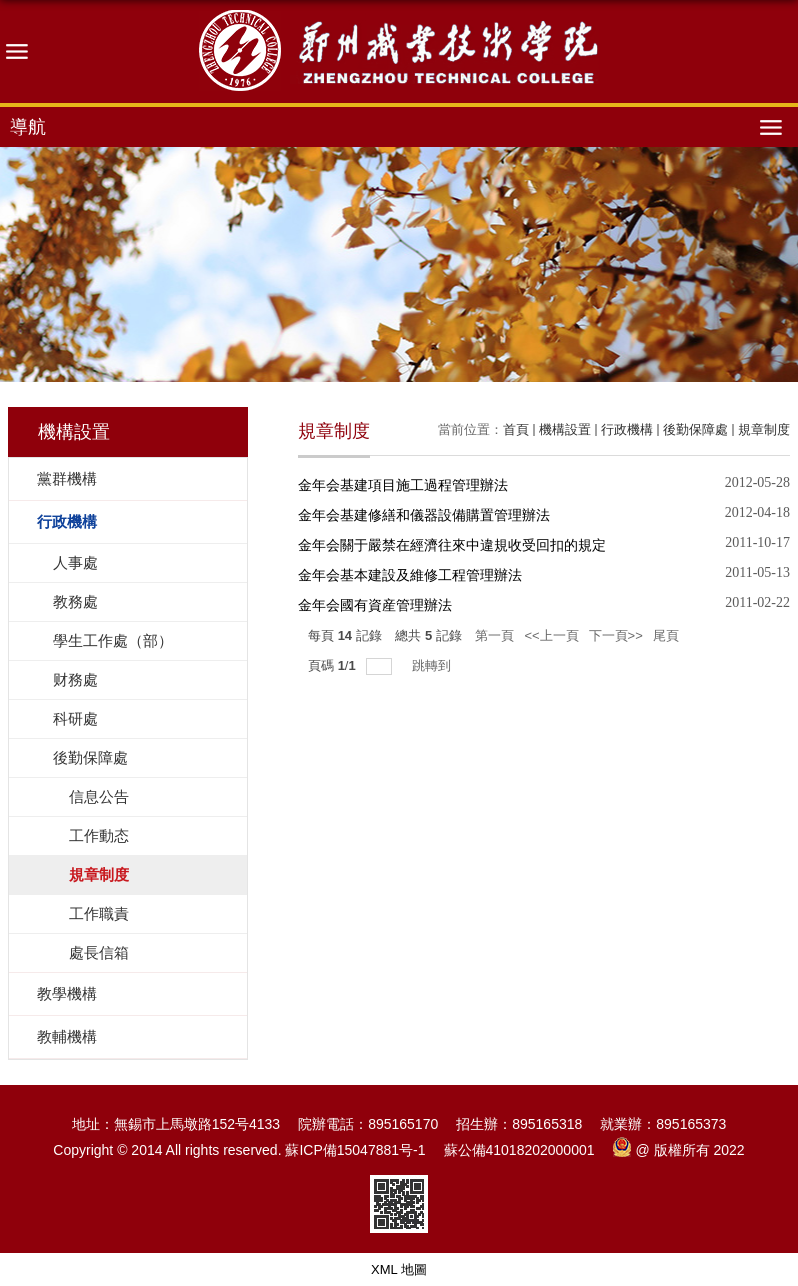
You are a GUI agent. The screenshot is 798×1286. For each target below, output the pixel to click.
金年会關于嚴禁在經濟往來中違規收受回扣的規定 (452, 545)
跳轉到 (433, 665)
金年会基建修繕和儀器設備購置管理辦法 (424, 515)
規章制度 (764, 429)
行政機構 (627, 429)
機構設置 (565, 429)
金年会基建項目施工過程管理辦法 (403, 485)
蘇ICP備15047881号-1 (355, 1150)
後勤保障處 (695, 429)
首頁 (516, 429)
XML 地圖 (399, 1269)
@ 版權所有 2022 (679, 1150)
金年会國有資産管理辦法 (375, 605)
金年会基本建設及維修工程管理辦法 (410, 575)
